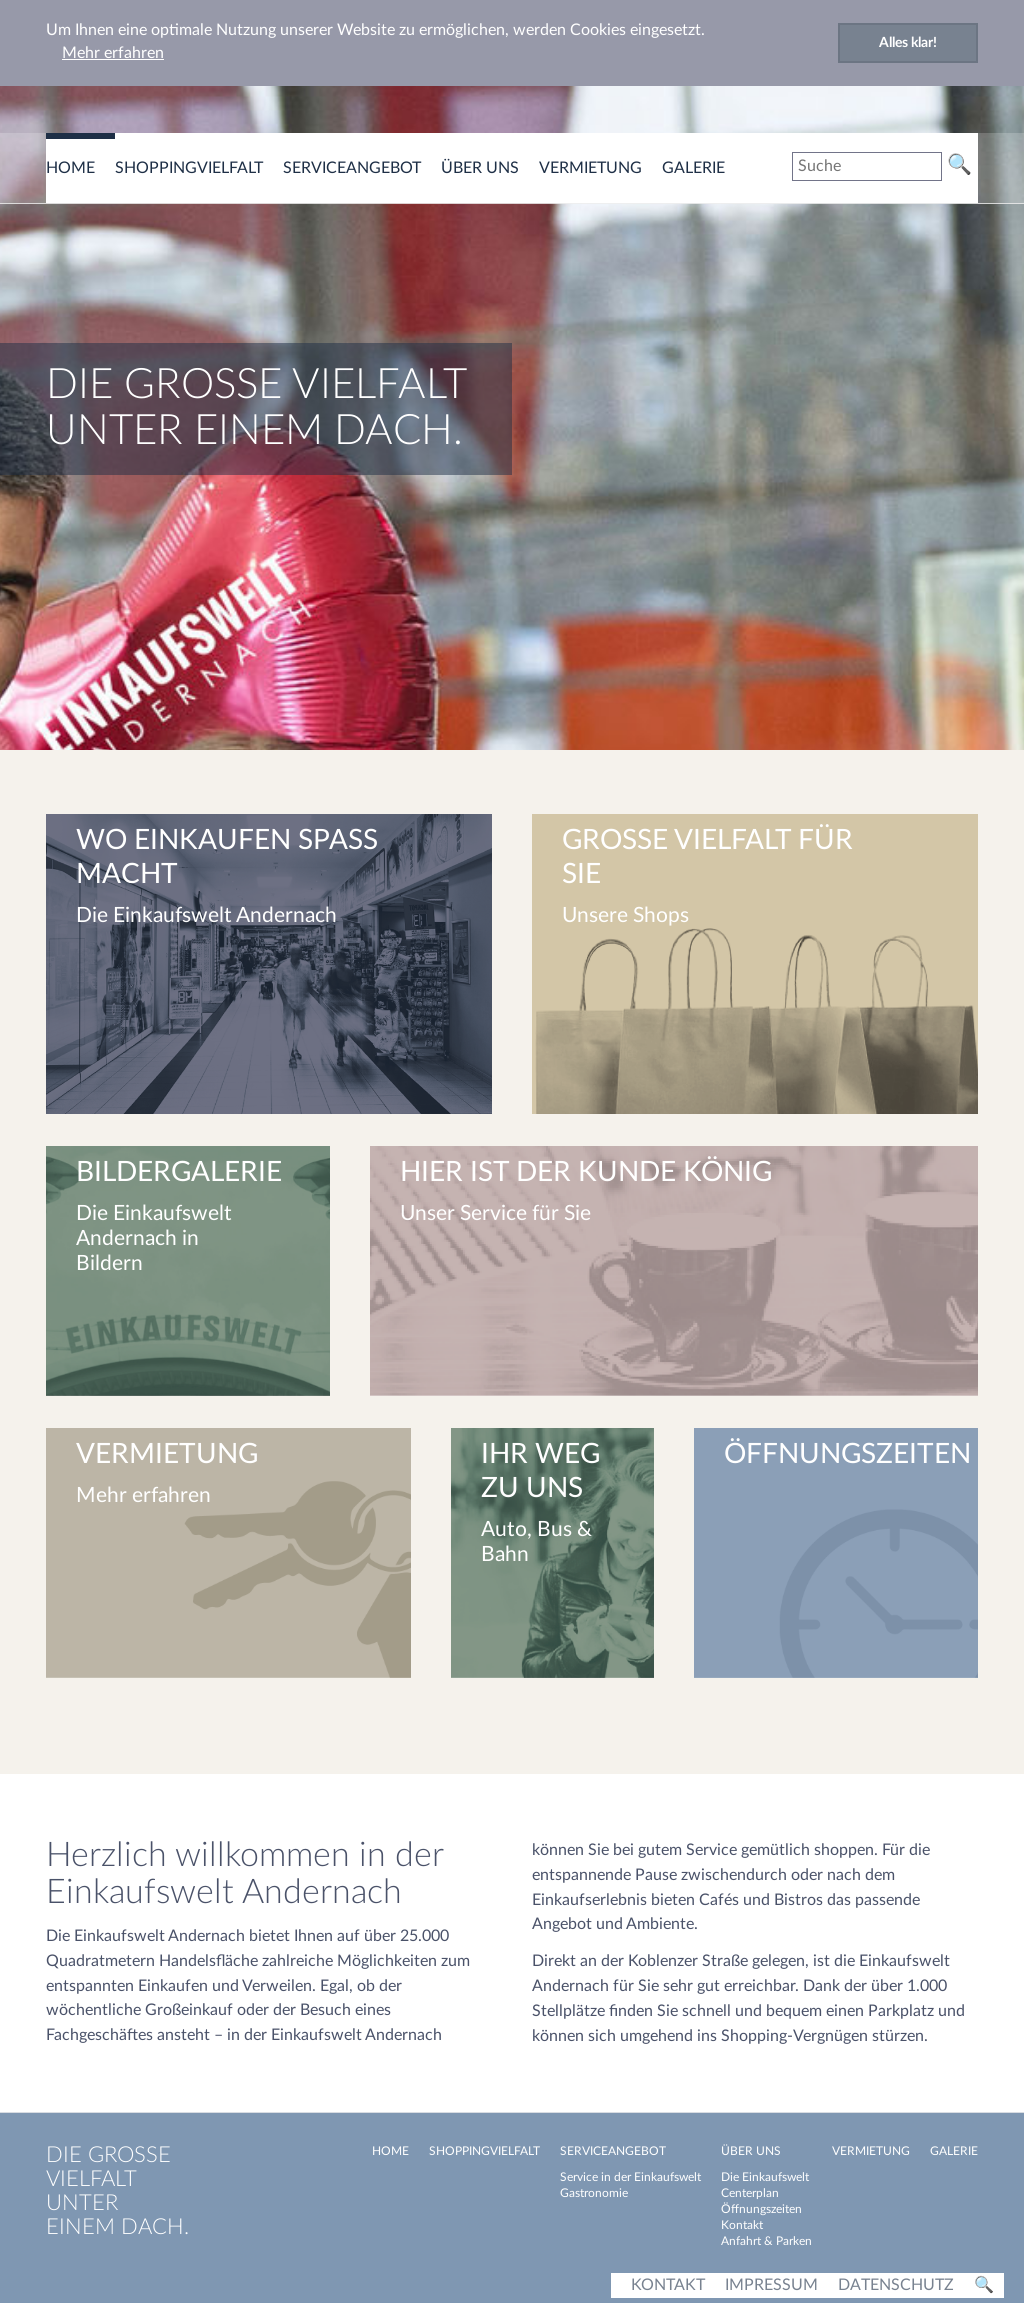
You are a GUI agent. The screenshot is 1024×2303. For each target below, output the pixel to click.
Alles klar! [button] (908, 42)
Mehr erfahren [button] (113, 53)
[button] (362, 715)
